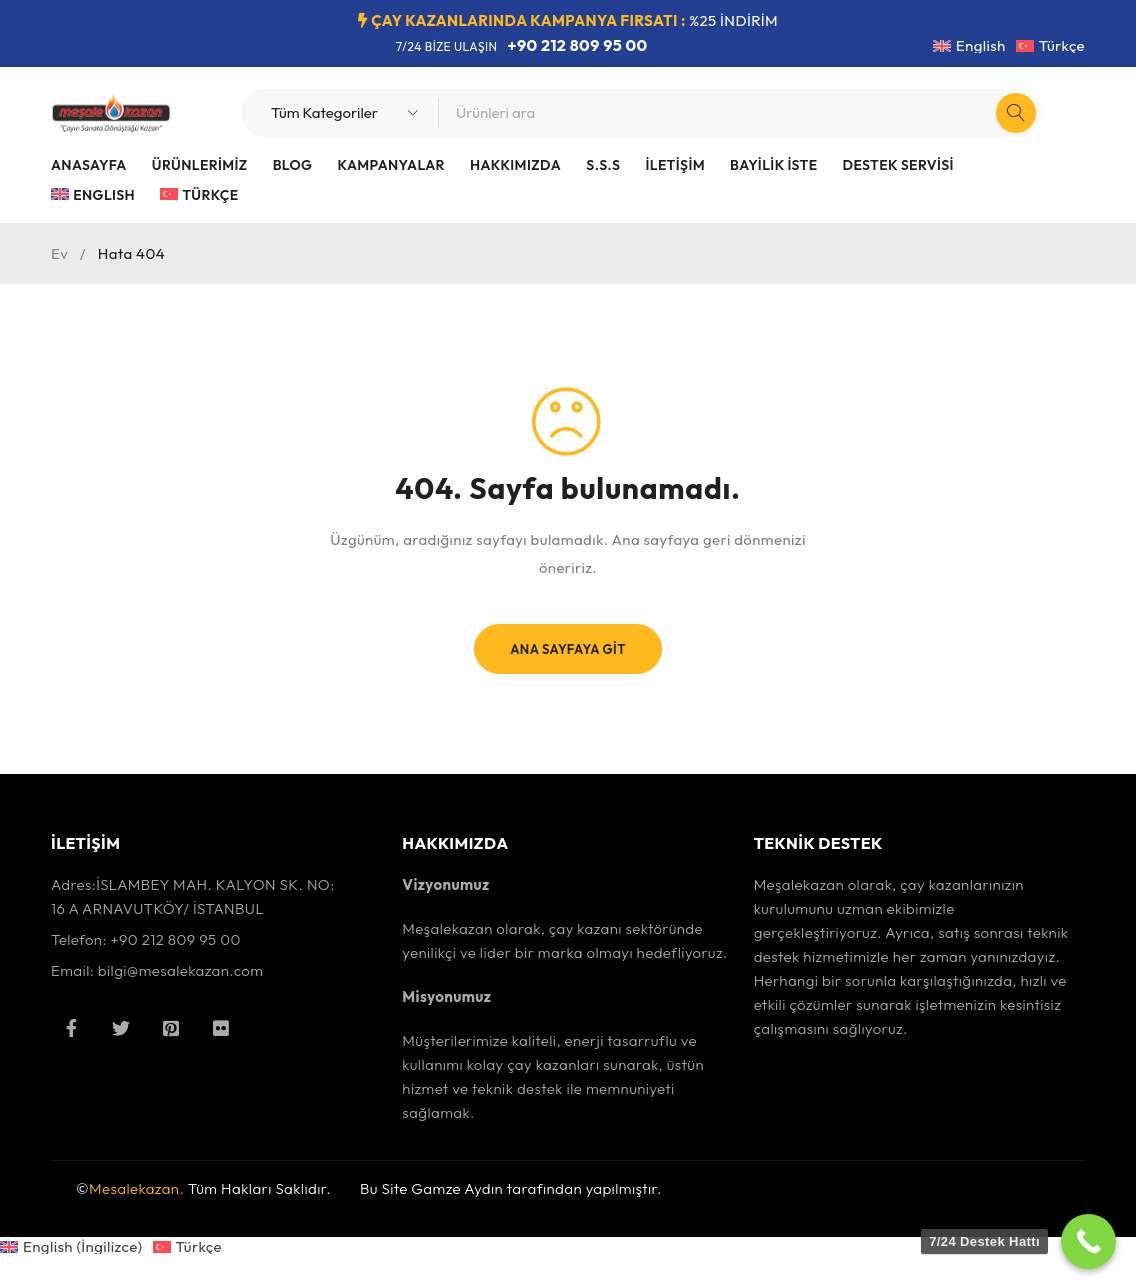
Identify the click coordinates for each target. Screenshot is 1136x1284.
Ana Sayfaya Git (567, 649)
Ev (59, 253)
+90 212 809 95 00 (578, 45)
